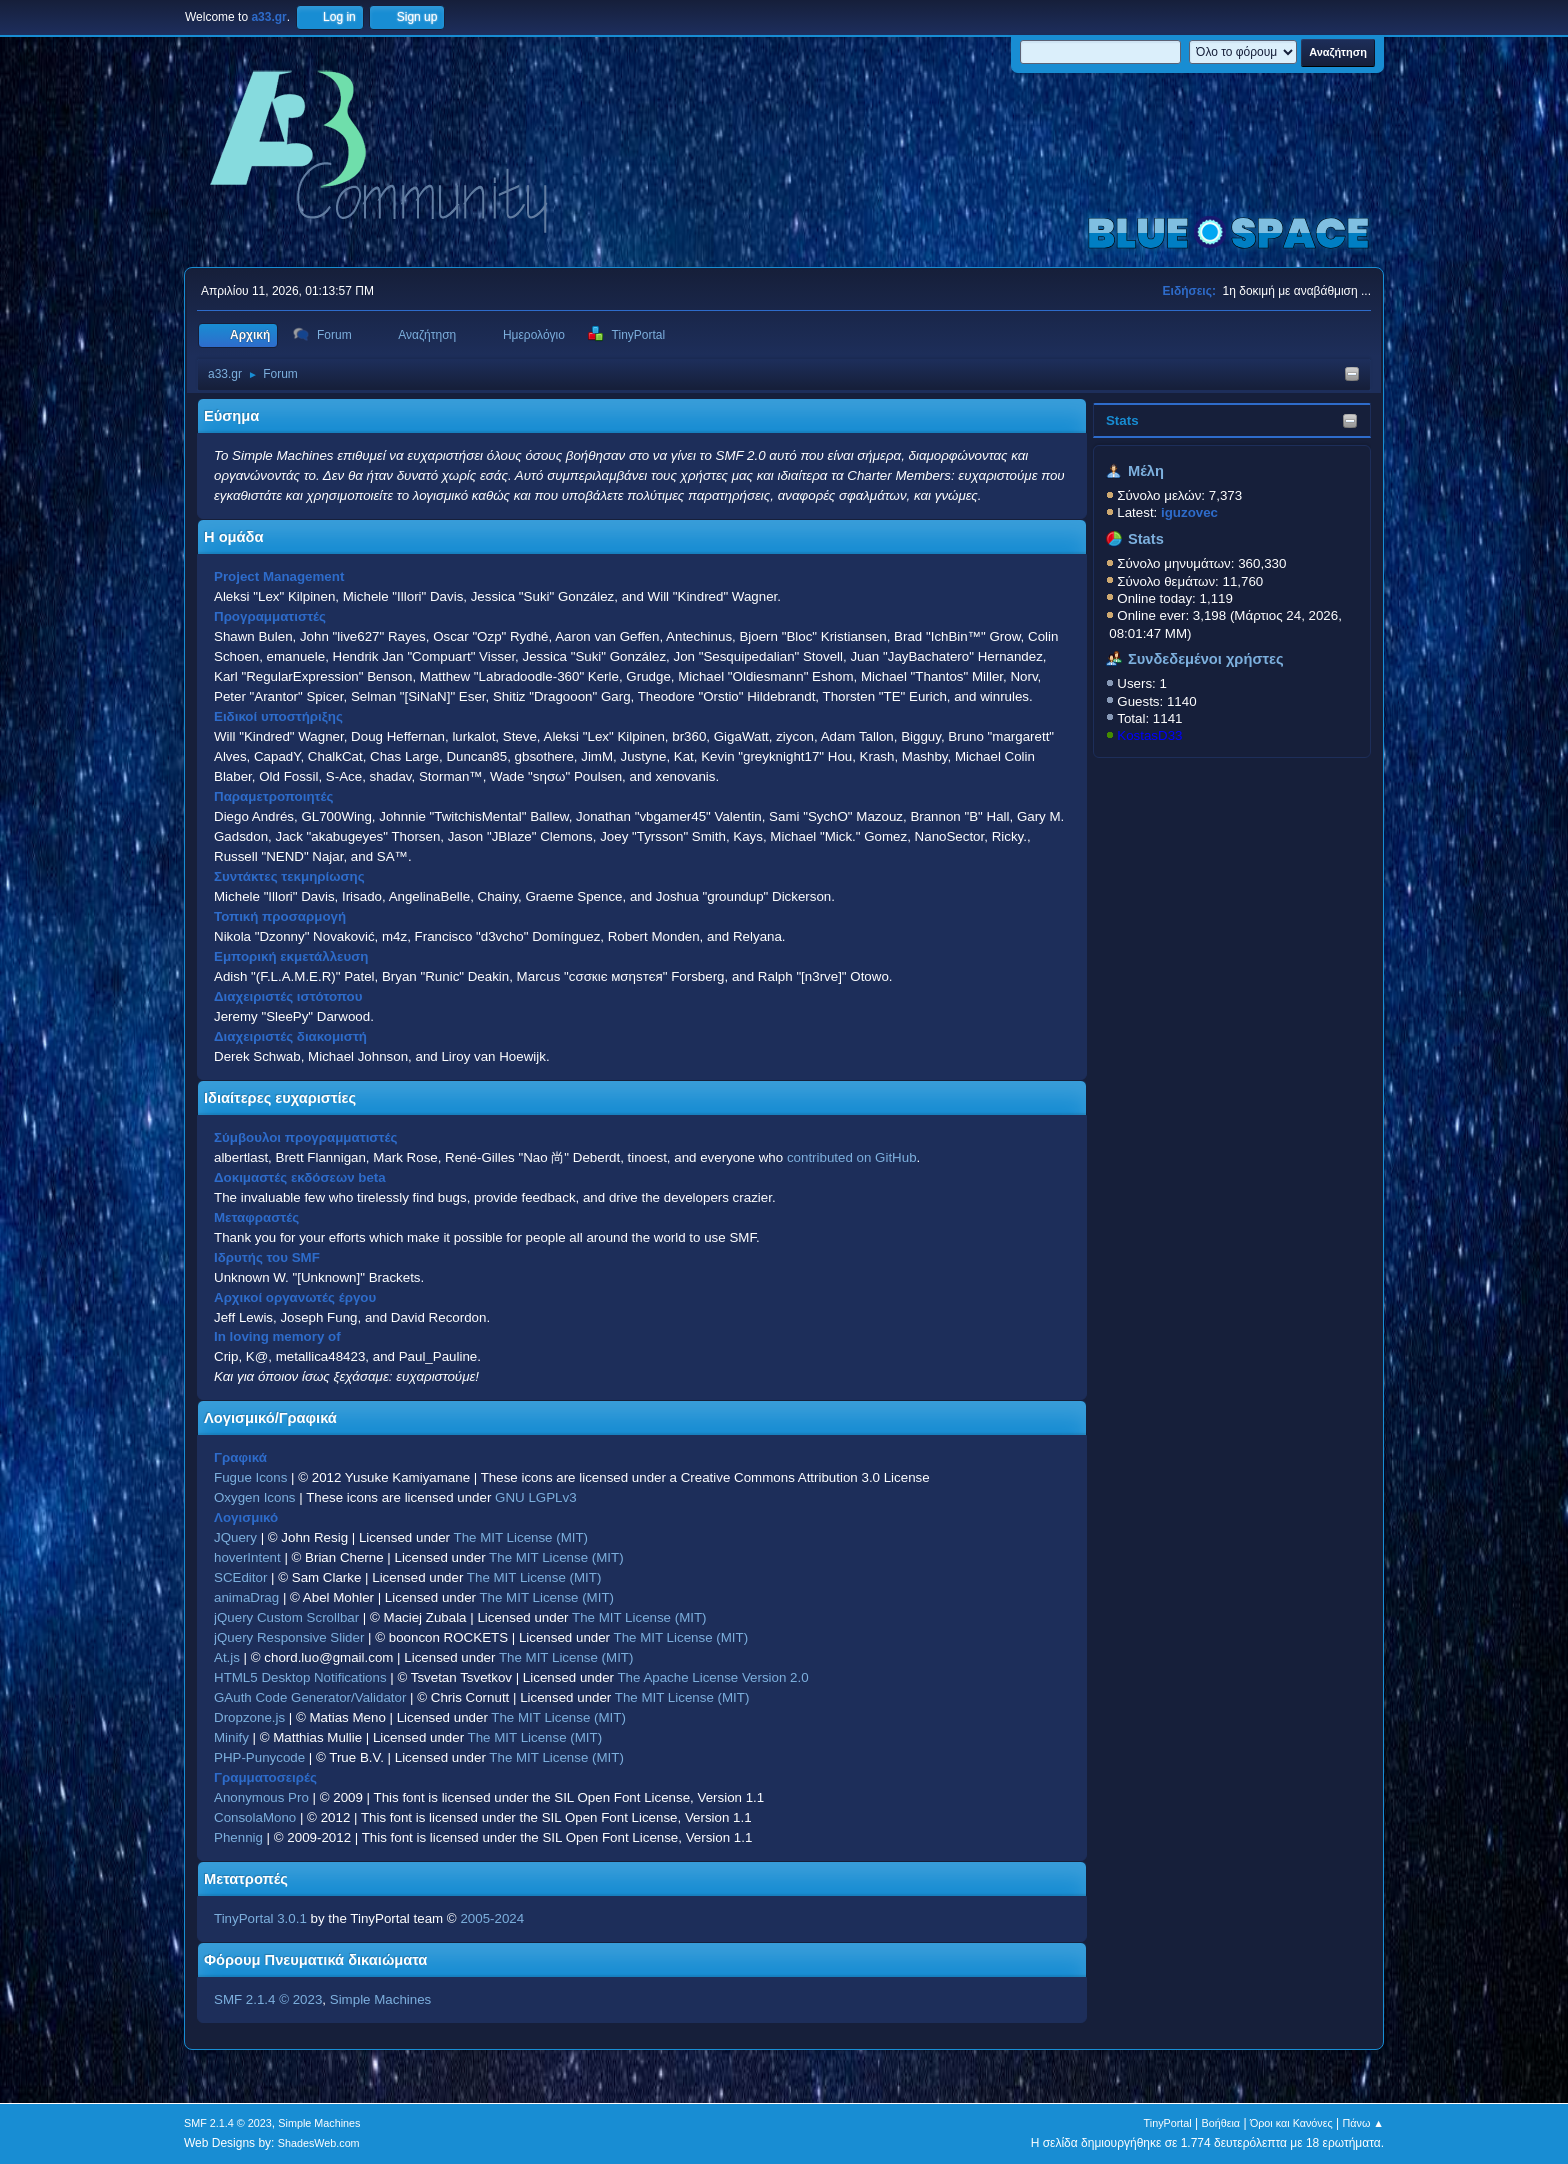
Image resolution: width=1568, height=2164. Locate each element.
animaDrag (246, 1597)
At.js (227, 1657)
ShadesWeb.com (319, 2143)
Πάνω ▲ (1364, 2123)
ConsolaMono (255, 1817)
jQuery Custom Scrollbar (286, 1617)
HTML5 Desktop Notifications (300, 1677)
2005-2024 (492, 1918)
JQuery (235, 1537)
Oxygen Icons (255, 1497)
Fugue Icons (250, 1477)
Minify (231, 1737)
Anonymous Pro (261, 1797)
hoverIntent (247, 1557)
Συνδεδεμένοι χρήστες (1206, 659)
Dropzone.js (249, 1717)
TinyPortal (1168, 2123)
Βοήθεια (1220, 2123)
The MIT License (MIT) (521, 1537)
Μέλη (1146, 471)
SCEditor (240, 1577)
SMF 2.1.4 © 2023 (268, 1999)
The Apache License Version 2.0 (712, 1677)
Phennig (238, 1837)
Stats (1122, 420)
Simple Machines (380, 1999)
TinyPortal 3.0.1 (260, 1918)
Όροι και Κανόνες (1291, 2123)
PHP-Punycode (259, 1757)
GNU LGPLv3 (535, 1497)
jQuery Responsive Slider (289, 1637)
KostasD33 (1149, 735)
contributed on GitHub (852, 1157)
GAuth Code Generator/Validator (310, 1697)
